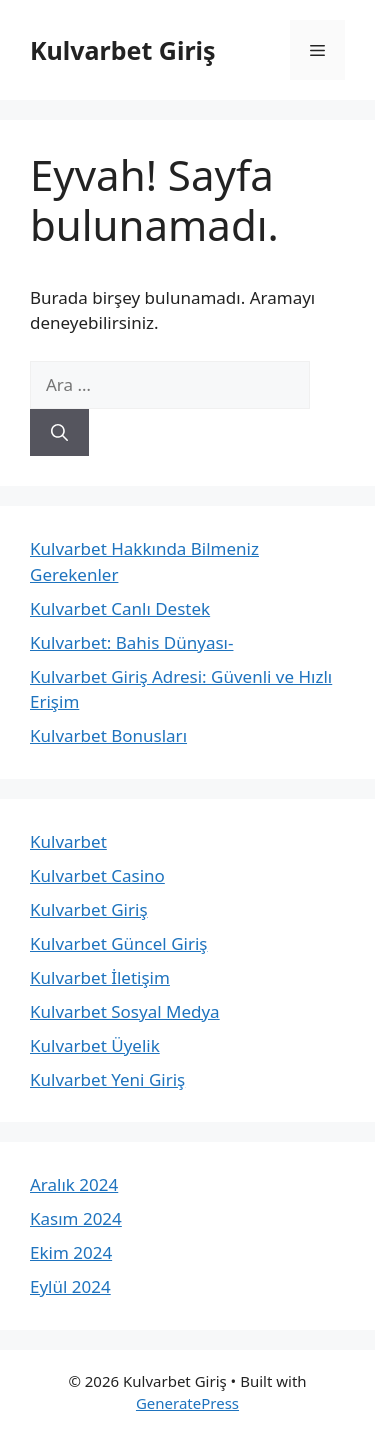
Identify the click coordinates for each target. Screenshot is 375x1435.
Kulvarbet (68, 841)
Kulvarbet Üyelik (95, 1045)
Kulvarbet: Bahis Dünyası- (131, 642)
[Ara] (59, 433)
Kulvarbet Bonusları (108, 735)
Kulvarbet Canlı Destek (120, 608)
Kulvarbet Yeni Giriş (107, 1079)
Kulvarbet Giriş (123, 50)
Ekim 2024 (71, 1252)
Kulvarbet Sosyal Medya (125, 1011)
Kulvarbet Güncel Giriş (118, 943)
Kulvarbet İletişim (100, 977)
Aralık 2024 (74, 1184)
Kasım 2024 (76, 1218)
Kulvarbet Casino (97, 875)
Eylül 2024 (70, 1286)
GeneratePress (187, 1403)
